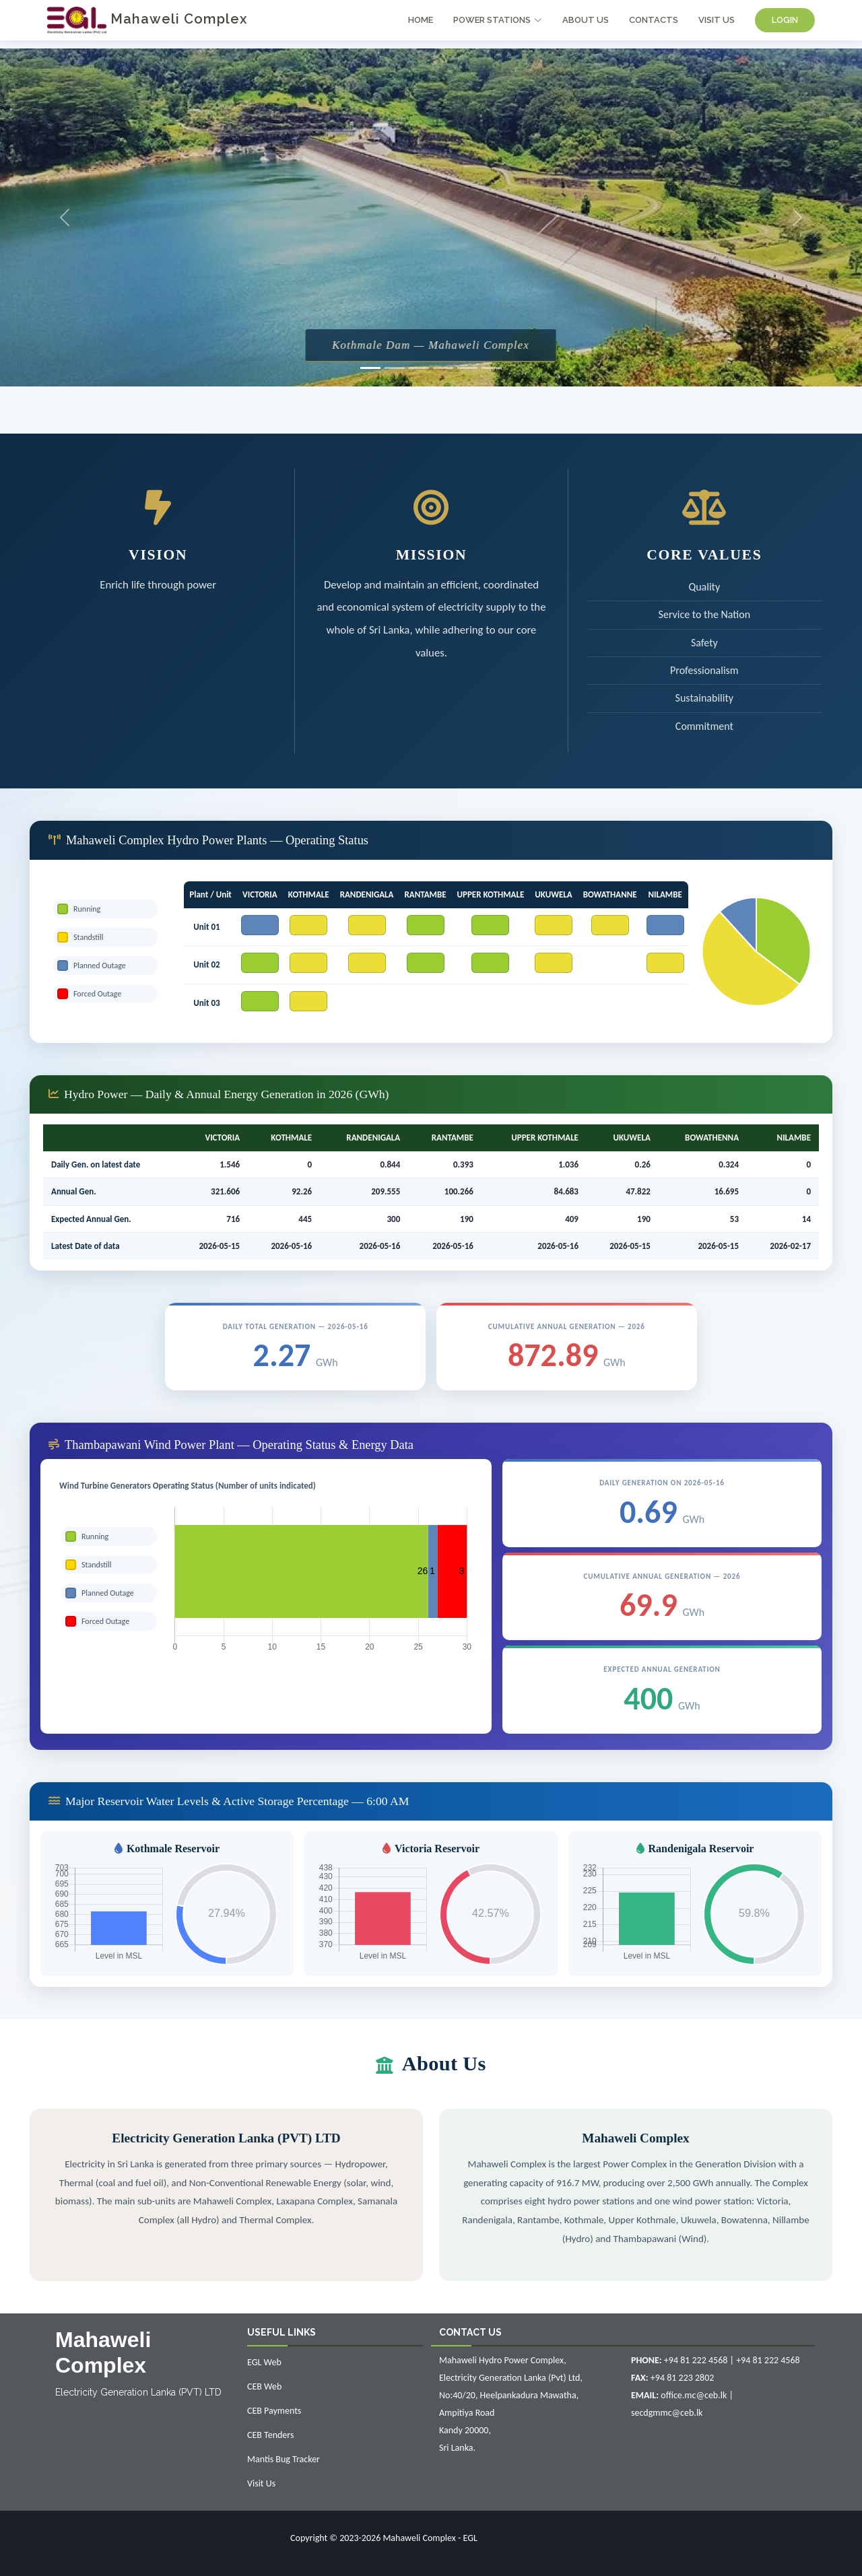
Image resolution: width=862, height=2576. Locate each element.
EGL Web (264, 2362)
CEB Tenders (270, 2435)
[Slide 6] (492, 368)
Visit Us (261, 2483)
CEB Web (264, 2386)
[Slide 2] (395, 368)
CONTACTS (653, 20)
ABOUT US (585, 20)
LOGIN (785, 20)
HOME (420, 20)
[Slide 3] (419, 368)
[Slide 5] (467, 368)
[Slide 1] (370, 368)
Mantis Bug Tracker (283, 2459)
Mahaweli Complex (147, 19)
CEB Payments (274, 2410)
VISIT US (716, 20)
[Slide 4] (443, 368)
